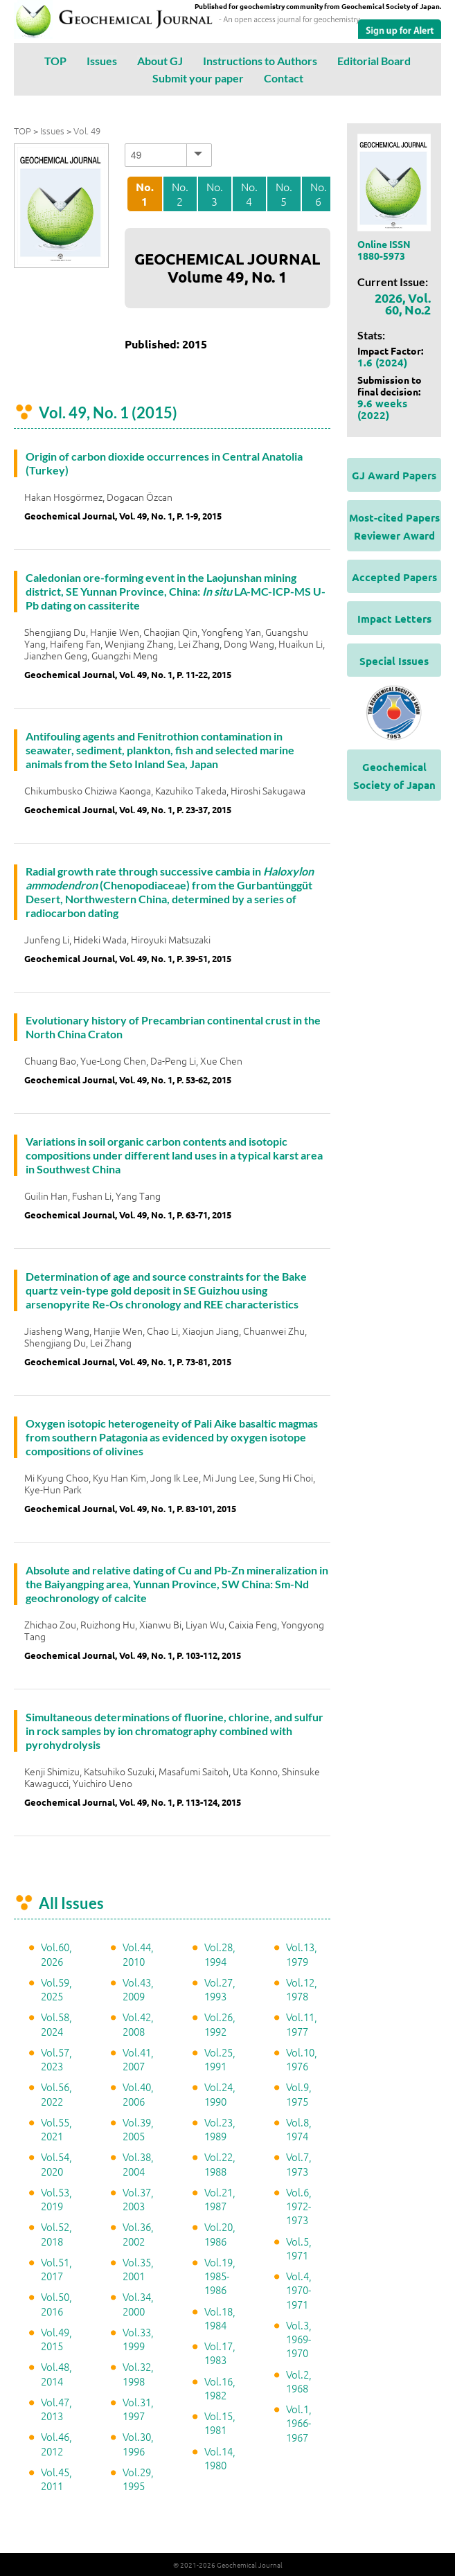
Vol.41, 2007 (138, 2059)
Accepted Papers (394, 577)
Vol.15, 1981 (219, 2422)
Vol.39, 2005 (138, 2129)
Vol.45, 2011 (56, 2478)
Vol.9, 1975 (299, 2093)
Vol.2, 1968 (299, 2381)
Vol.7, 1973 (299, 2163)
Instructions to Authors (260, 60)
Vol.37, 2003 (138, 2199)
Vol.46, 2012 (56, 2443)
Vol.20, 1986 (219, 2233)
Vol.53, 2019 (56, 2199)
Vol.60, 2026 (56, 1953)
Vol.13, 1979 (301, 1953)
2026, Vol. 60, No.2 (403, 303)
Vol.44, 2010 (138, 1953)
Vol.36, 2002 (138, 2233)
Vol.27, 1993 (219, 1989)
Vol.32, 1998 (138, 2373)
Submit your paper (198, 78)
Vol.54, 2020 (56, 2163)
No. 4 (249, 194)
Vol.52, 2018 (56, 2233)
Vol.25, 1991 (219, 2059)
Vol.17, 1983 (219, 2352)
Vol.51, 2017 (56, 2269)
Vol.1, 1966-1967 (299, 2422)
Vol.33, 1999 (138, 2339)
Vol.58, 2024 (56, 2023)
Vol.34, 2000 (138, 2303)
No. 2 (180, 194)
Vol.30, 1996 (138, 2443)
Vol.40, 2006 (138, 2093)
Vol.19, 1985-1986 (219, 2276)
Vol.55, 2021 (56, 2129)
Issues (102, 60)
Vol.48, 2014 (56, 2373)
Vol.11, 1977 (301, 2023)
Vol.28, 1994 (219, 1953)
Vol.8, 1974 (299, 2129)
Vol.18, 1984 (219, 2318)
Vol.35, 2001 (138, 2269)
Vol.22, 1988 (219, 2163)
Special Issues (394, 661)
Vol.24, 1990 (219, 2093)
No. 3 (214, 194)
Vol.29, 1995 (138, 2478)
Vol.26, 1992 (219, 2023)
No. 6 (318, 194)
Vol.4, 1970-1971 (299, 2289)
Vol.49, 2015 (56, 2339)
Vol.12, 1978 (301, 1989)
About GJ (160, 60)
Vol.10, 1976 (301, 2059)
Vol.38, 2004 (138, 2163)
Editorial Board (374, 60)
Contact (283, 78)
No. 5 (284, 194)
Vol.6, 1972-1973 (299, 2206)
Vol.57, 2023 (56, 2059)
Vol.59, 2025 (56, 1989)
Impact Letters (394, 618)
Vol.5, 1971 (299, 2248)
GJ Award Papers (394, 475)
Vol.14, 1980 (219, 2458)
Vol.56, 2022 (56, 2093)
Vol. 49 (86, 130)
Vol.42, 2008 (138, 2023)
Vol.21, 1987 (219, 2199)
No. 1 (145, 194)
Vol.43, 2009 (138, 1989)
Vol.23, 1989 (219, 2129)
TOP (55, 60)
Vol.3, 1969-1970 (299, 2339)
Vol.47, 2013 (56, 2409)
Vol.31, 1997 (138, 2409)
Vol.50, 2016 (56, 2303)
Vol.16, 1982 (219, 2388)
